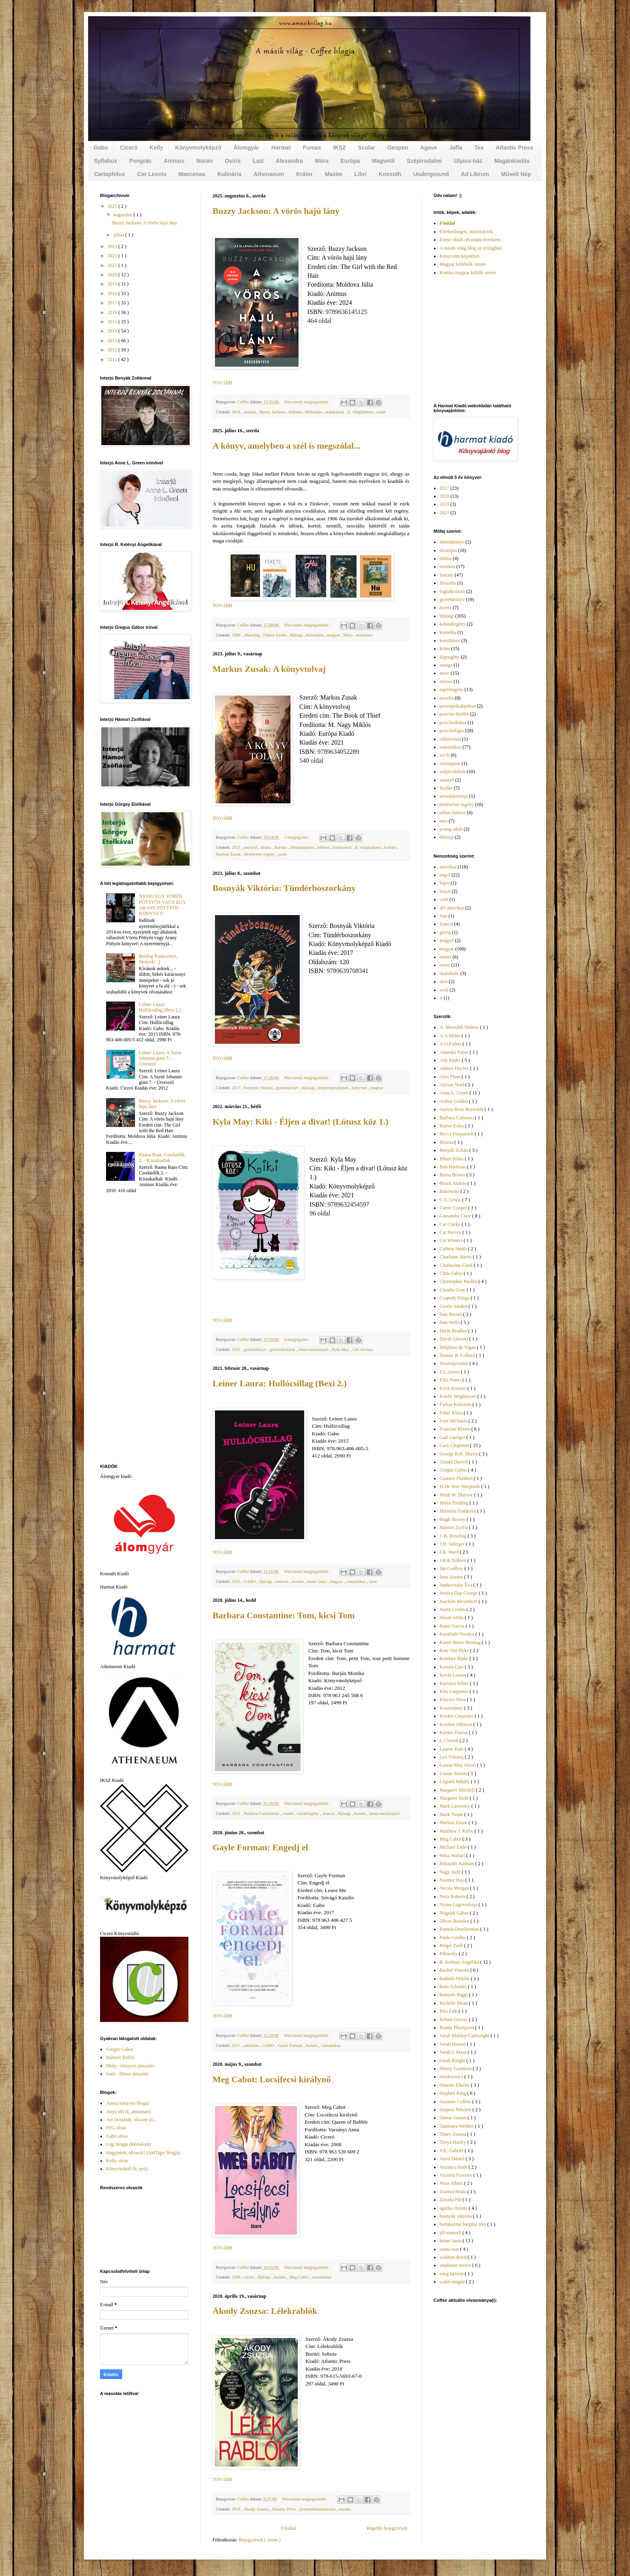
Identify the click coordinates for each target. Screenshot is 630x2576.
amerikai (252, 2045)
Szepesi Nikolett (456, 2109)
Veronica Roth (454, 2167)
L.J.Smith (450, 1740)
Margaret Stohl (455, 1798)
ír (441, 998)
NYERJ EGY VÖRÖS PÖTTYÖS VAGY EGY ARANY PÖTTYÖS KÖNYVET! (162, 904)
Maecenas (191, 174)
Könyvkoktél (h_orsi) (127, 2169)
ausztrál (251, 847)
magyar (334, 634)
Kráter (304, 174)
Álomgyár (246, 147)
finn (443, 916)
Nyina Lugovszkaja (459, 1904)
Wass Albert (452, 2183)
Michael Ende (454, 1847)
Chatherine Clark (457, 1265)
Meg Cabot (299, 2276)
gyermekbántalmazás (318, 2508)
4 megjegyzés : (297, 1339)
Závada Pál (451, 2199)
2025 (113, 206)
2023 (113, 246)
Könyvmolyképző (198, 147)
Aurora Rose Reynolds (462, 1109)
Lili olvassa (362, 1349)
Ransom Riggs (454, 1994)
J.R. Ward (450, 1552)
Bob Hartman (453, 1167)
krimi (445, 648)
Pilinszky (449, 1953)
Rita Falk (449, 2011)
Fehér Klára (452, 1413)
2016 (113, 312)
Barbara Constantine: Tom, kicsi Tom (284, 1615)
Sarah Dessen (453, 2044)
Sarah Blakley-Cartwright (465, 2035)
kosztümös (450, 640)
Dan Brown (451, 1314)
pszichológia (452, 730)
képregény (450, 657)
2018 (236, 2508)
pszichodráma (453, 722)
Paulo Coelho (453, 1937)
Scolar (366, 147)
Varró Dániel (453, 2158)
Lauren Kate (452, 1749)
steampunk (450, 763)
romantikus (356, 1581)
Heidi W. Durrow (457, 1495)
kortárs (390, 847)
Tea (478, 147)
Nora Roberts (453, 1896)
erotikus (447, 566)
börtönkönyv (452, 542)
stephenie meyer (456, 2265)
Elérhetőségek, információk (466, 231)
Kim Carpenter (455, 1691)
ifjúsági (297, 634)
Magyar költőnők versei (463, 264)
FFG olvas (116, 2128)
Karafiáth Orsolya (457, 1634)
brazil (445, 891)
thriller (446, 788)
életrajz (447, 837)
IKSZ (339, 147)
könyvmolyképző (334, 1087)
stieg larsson (452, 2273)
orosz (445, 965)
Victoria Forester (456, 2175)
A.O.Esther (451, 1044)
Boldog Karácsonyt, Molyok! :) (158, 959)
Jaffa (455, 147)
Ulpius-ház (468, 161)
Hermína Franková (458, 1511)
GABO (250, 1581)
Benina (447, 1142)
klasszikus (315, 634)
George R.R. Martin (459, 1454)
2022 (113, 256)
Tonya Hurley (453, 2142)
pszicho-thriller (454, 714)
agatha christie (454, 2208)
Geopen (397, 147)
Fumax (312, 147)
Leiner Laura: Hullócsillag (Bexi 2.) (280, 1383)
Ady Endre (451, 1060)
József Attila (452, 1617)
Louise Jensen (454, 1773)
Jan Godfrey (452, 1568)
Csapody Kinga (455, 1298)
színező (447, 780)
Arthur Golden (454, 1101)
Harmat (281, 147)
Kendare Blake (455, 1658)
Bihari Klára (452, 1159)
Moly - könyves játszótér (130, 2066)
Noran (204, 161)
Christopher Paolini (459, 1281)
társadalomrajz (454, 796)
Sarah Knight (453, 2060)
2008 (236, 2276)
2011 (113, 359)
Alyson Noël (452, 1085)
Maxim (333, 174)
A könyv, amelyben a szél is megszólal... (286, 446)
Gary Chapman (455, 1445)
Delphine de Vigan (458, 1347)
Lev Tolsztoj (452, 1757)
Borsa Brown (453, 1175)
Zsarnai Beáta (453, 2191)
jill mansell (451, 2232)
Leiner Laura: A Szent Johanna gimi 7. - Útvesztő (160, 1058)
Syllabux (105, 161)
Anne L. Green (455, 1093)
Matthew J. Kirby (457, 1831)
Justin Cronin (453, 1609)
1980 (236, 634)
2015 (236, 1581)
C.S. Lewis (451, 1200)
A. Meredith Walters (460, 1027)
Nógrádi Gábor (455, 1913)
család (288, 1813)
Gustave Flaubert (457, 1478)
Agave (428, 147)
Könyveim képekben (460, 256)
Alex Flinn (451, 1077)
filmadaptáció (302, 847)
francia (329, 1813)
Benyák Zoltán (454, 1150)
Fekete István (275, 634)
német (445, 957)
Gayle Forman (291, 2045)
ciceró (250, 2276)
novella (447, 698)
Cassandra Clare (456, 1216)
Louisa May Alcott (458, 1765)
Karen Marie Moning (461, 1642)
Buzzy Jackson (273, 411)
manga (446, 665)
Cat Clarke (451, 1224)
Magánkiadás (512, 161)
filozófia (448, 583)
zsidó (381, 411)
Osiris (233, 161)
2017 (236, 1087)
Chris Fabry (452, 1273)
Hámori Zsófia (120, 2057)
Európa (350, 161)
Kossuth (389, 174)
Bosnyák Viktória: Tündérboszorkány (284, 888)
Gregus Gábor (119, 2049)
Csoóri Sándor (454, 1306)
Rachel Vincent (455, 1970)
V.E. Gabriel (452, 2150)
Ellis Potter (451, 1380)
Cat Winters (452, 1240)
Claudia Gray (453, 1290)
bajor (445, 883)
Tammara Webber (457, 2126)
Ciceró (129, 147)
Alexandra (289, 161)
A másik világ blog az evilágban (470, 248)
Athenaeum (269, 174)
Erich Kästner (453, 1388)
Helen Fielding (455, 1503)
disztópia (448, 550)
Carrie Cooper (454, 1208)
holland (295, 411)
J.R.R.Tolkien (453, 1560)
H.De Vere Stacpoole (460, 1486)
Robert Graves (454, 2019)
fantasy (447, 575)
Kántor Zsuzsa (454, 1732)
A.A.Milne (451, 1036)
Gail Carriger (453, 1437)
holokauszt (335, 411)
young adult (451, 829)
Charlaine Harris (456, 1257)
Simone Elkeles (455, 2085)
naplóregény (451, 689)
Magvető (383, 161)
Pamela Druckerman (460, 1929)
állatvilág (252, 634)
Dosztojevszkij (454, 1363)
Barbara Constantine (262, 1813)
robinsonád (450, 739)
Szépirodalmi (424, 161)
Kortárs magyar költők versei (468, 272)
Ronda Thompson (457, 2027)
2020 (113, 274)
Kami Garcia (453, 1626)
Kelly (156, 147)
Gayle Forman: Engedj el (260, 1847)
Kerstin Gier (452, 1667)
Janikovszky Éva (456, 1585)
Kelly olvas (117, 2160)
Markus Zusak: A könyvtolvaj (269, 669)
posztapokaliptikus (458, 706)
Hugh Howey (453, 1519)
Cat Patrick (451, 1232)
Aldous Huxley (455, 1068)
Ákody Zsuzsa (257, 2508)
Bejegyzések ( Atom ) (259, 2540)
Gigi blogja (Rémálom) (128, 2144)
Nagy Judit (451, 1872)
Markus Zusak (229, 854)
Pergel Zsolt (452, 1945)
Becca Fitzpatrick (457, 1134)
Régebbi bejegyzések (386, 2528)
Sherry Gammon (456, 2068)
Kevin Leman (453, 1675)
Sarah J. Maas (454, 2052)
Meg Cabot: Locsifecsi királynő (272, 2079)
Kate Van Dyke (455, 1650)
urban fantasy (453, 812)
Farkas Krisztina (456, 1404)
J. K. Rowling (454, 1536)
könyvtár (360, 1087)
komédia (448, 632)
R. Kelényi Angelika (460, 1962)
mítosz (446, 681)
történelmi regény (260, 854)
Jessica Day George (459, 1593)
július (119, 235)
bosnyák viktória (259, 1087)
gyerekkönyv (288, 1087)
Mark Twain (452, 1814)
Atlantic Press (514, 147)
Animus (174, 161)
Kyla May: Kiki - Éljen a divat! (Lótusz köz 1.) (301, 1122)
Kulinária (229, 174)
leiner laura (317, 1581)
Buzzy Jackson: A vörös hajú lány (276, 211)
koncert (283, 1581)
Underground (431, 174)
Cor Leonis (151, 174)
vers (444, 821)
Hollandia (314, 411)
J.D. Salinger (453, 1544)
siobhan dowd (454, 2257)
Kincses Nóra (453, 1699)
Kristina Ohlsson (456, 1724)
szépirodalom (453, 771)
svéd (444, 990)
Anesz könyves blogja (127, 2103)
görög (445, 932)
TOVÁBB (222, 383)
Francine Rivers (455, 1429)
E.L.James (450, 1372)
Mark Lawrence (455, 1806)
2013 (113, 340)
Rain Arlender (454, 1986)
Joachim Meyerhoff (459, 1601)
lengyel (447, 940)
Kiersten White (455, 1683)
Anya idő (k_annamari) (128, 2111)
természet (364, 634)
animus (251, 411)
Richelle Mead (454, 2003)
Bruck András (453, 1183)
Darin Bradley (454, 1331)
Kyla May (341, 1349)
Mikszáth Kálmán (457, 1863)
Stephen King (453, 2093)
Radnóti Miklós (455, 1978)
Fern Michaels (454, 1421)
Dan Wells (450, 1322)
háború (324, 847)
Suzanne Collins (456, 2101)
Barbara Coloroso (457, 1118)
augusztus (123, 215)
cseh (444, 899)
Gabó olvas (117, 2136)
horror (446, 607)
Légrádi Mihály (455, 1781)
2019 (113, 284)
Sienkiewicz (452, 2076)
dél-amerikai (452, 908)
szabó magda (453, 2282)
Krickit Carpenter (457, 1716)
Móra (321, 161)
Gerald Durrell (454, 1462)
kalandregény (453, 624)
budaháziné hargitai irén (463, 2224)
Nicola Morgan (455, 1888)
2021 (236, 847)
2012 (236, 1813)
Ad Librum (475, 174)
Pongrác (140, 161)
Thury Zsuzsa (453, 2134)
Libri (360, 174)
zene (373, 1581)
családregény (308, 1813)
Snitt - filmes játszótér (127, 2074)
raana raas (450, 2249)
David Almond (454, 1339)
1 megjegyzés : (297, 837)
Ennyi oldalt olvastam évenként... (472, 239)
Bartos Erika (452, 1126)
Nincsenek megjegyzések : (307, 401)
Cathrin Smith (454, 1249)
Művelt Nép (516, 174)
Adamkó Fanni (455, 1052)
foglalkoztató (452, 591)
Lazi (258, 161)
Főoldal (288, 2528)
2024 (236, 411)
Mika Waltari (453, 1855)
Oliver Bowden (455, 1921)
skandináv (449, 973)
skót (444, 981)
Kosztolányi (452, 1708)
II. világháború (361, 411)
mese (445, 673)
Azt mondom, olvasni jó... (131, 2119)
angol (445, 875)
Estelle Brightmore (458, 1396)
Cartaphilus (109, 174)
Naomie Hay (452, 1880)
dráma (266, 847)
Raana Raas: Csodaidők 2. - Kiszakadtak (162, 1157)
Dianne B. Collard (458, 1355)
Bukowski (450, 1191)
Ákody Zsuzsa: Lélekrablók (265, 2311)
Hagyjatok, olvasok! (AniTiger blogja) (143, 2152)
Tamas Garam (454, 2117)
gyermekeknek (283, 1349)
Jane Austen (452, 1577)
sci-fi (445, 755)
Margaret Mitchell (458, 1790)
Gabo (101, 147)
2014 (113, 331)
